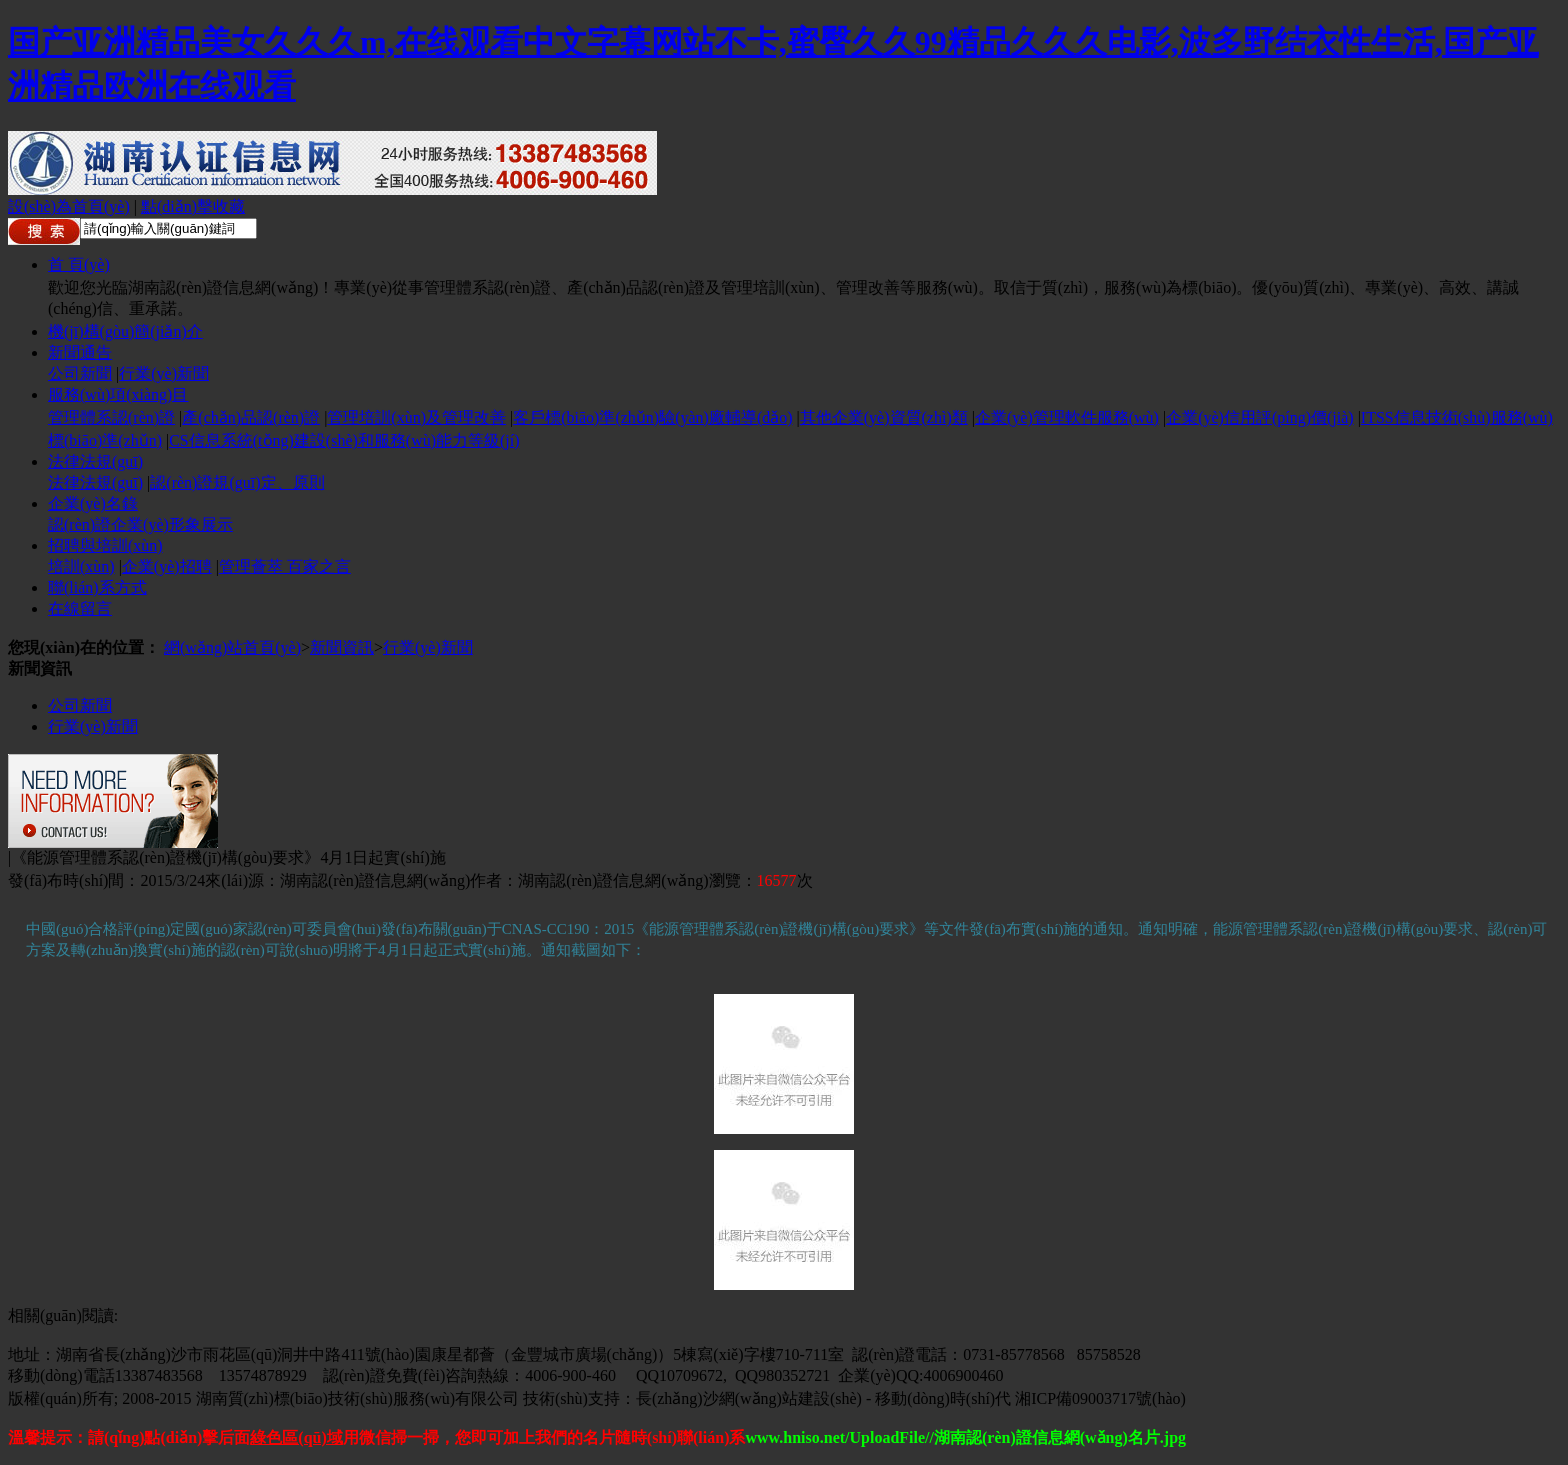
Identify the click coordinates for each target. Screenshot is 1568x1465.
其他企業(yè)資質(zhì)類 (884, 417)
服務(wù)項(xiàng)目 (118, 394)
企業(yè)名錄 (93, 503)
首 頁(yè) (79, 264)
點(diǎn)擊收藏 (193, 206)
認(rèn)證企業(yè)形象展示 (140, 524)
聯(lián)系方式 (97, 587)
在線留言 (80, 608)
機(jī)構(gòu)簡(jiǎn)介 (125, 331)
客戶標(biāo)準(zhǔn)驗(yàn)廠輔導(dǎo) (652, 417)
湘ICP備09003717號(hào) (1100, 1398)
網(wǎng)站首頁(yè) (232, 647)
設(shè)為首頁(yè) (69, 206)
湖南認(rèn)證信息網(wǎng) (375, 880)
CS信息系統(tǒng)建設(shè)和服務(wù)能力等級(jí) (344, 440)
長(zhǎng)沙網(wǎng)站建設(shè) (749, 1398)
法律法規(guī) (95, 461)
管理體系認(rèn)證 (111, 417)
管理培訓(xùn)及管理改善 (416, 417)
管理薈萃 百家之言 (285, 566)
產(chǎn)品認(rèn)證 (251, 417)
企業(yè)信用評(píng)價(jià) (1260, 417)
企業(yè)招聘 (167, 566)
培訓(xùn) (81, 566)
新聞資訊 (342, 647)
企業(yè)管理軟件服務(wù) (1067, 417)
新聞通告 (80, 352)
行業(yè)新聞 (164, 373)
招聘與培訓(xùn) (105, 545)
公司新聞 (80, 373)
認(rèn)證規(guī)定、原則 (237, 482)
